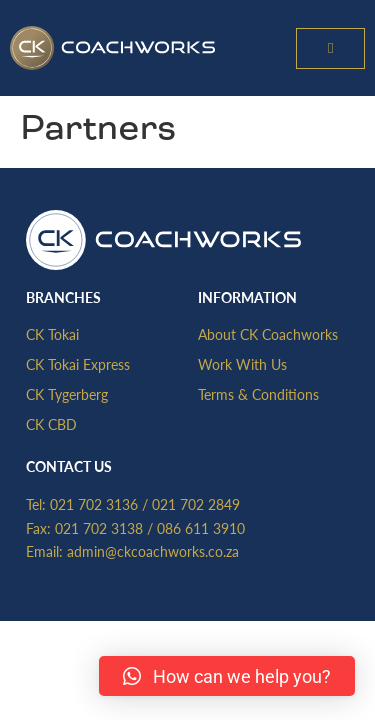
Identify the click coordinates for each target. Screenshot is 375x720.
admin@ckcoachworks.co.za (153, 551)
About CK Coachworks (268, 334)
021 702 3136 (94, 504)
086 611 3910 (201, 528)
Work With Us (242, 364)
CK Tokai (52, 334)
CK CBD (51, 424)
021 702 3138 (99, 528)
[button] (330, 48)
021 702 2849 (196, 504)
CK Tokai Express (78, 364)
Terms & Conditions (258, 394)
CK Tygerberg (67, 394)
